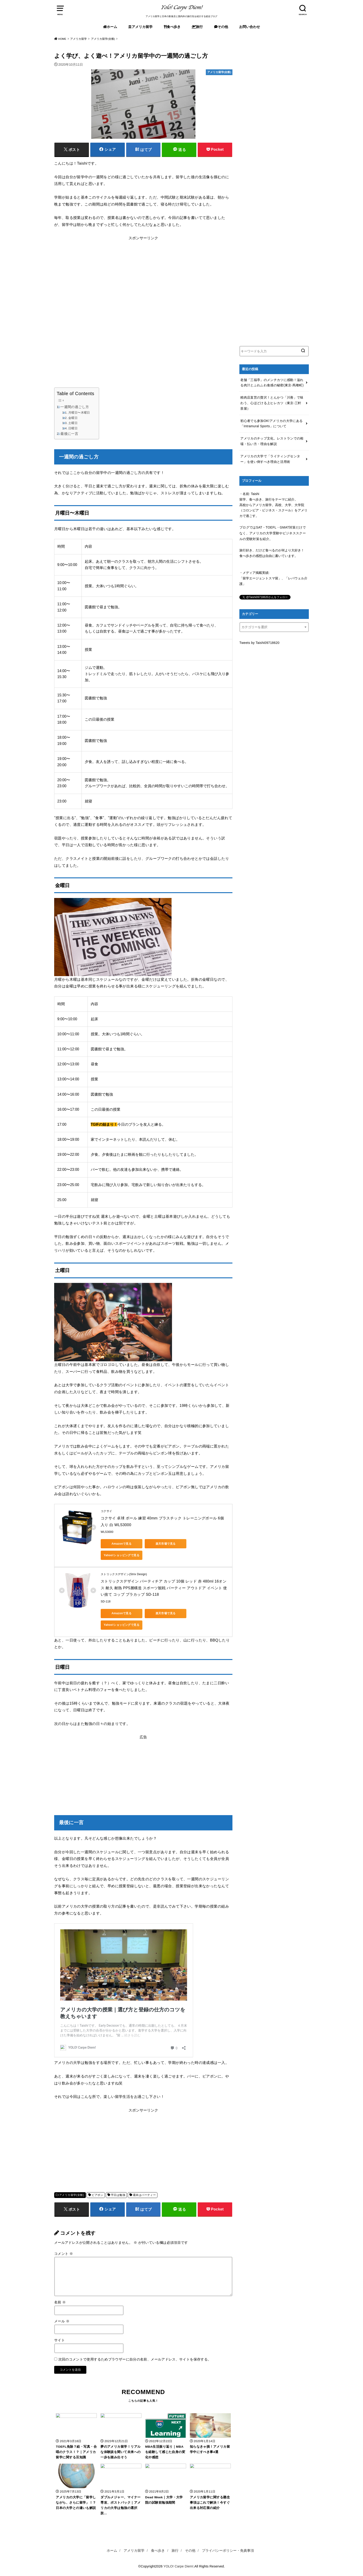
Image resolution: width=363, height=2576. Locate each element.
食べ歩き (172, 27)
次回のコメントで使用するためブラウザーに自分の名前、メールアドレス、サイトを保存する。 (134, 2359)
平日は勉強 (118, 2195)
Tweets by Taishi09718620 (259, 643)
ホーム (110, 27)
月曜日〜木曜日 (79, 412)
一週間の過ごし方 (74, 407)
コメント (63, 2254)
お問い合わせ (249, 27)
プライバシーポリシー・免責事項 (228, 2550)
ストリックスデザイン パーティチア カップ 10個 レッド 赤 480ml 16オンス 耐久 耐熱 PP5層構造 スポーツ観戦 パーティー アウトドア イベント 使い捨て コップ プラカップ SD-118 (164, 1588)
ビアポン (97, 2195)
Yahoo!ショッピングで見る (121, 1555)
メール (61, 2321)
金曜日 (73, 418)
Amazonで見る (121, 1543)
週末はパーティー (144, 2195)
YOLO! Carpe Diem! (178, 2566)
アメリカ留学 (140, 27)
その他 (221, 27)
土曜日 (73, 423)
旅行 (197, 27)
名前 (60, 2302)
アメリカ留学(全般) (71, 2195)
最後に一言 (69, 434)
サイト (59, 2340)
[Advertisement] (143, 310)
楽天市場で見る (166, 1543)
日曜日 (73, 428)
